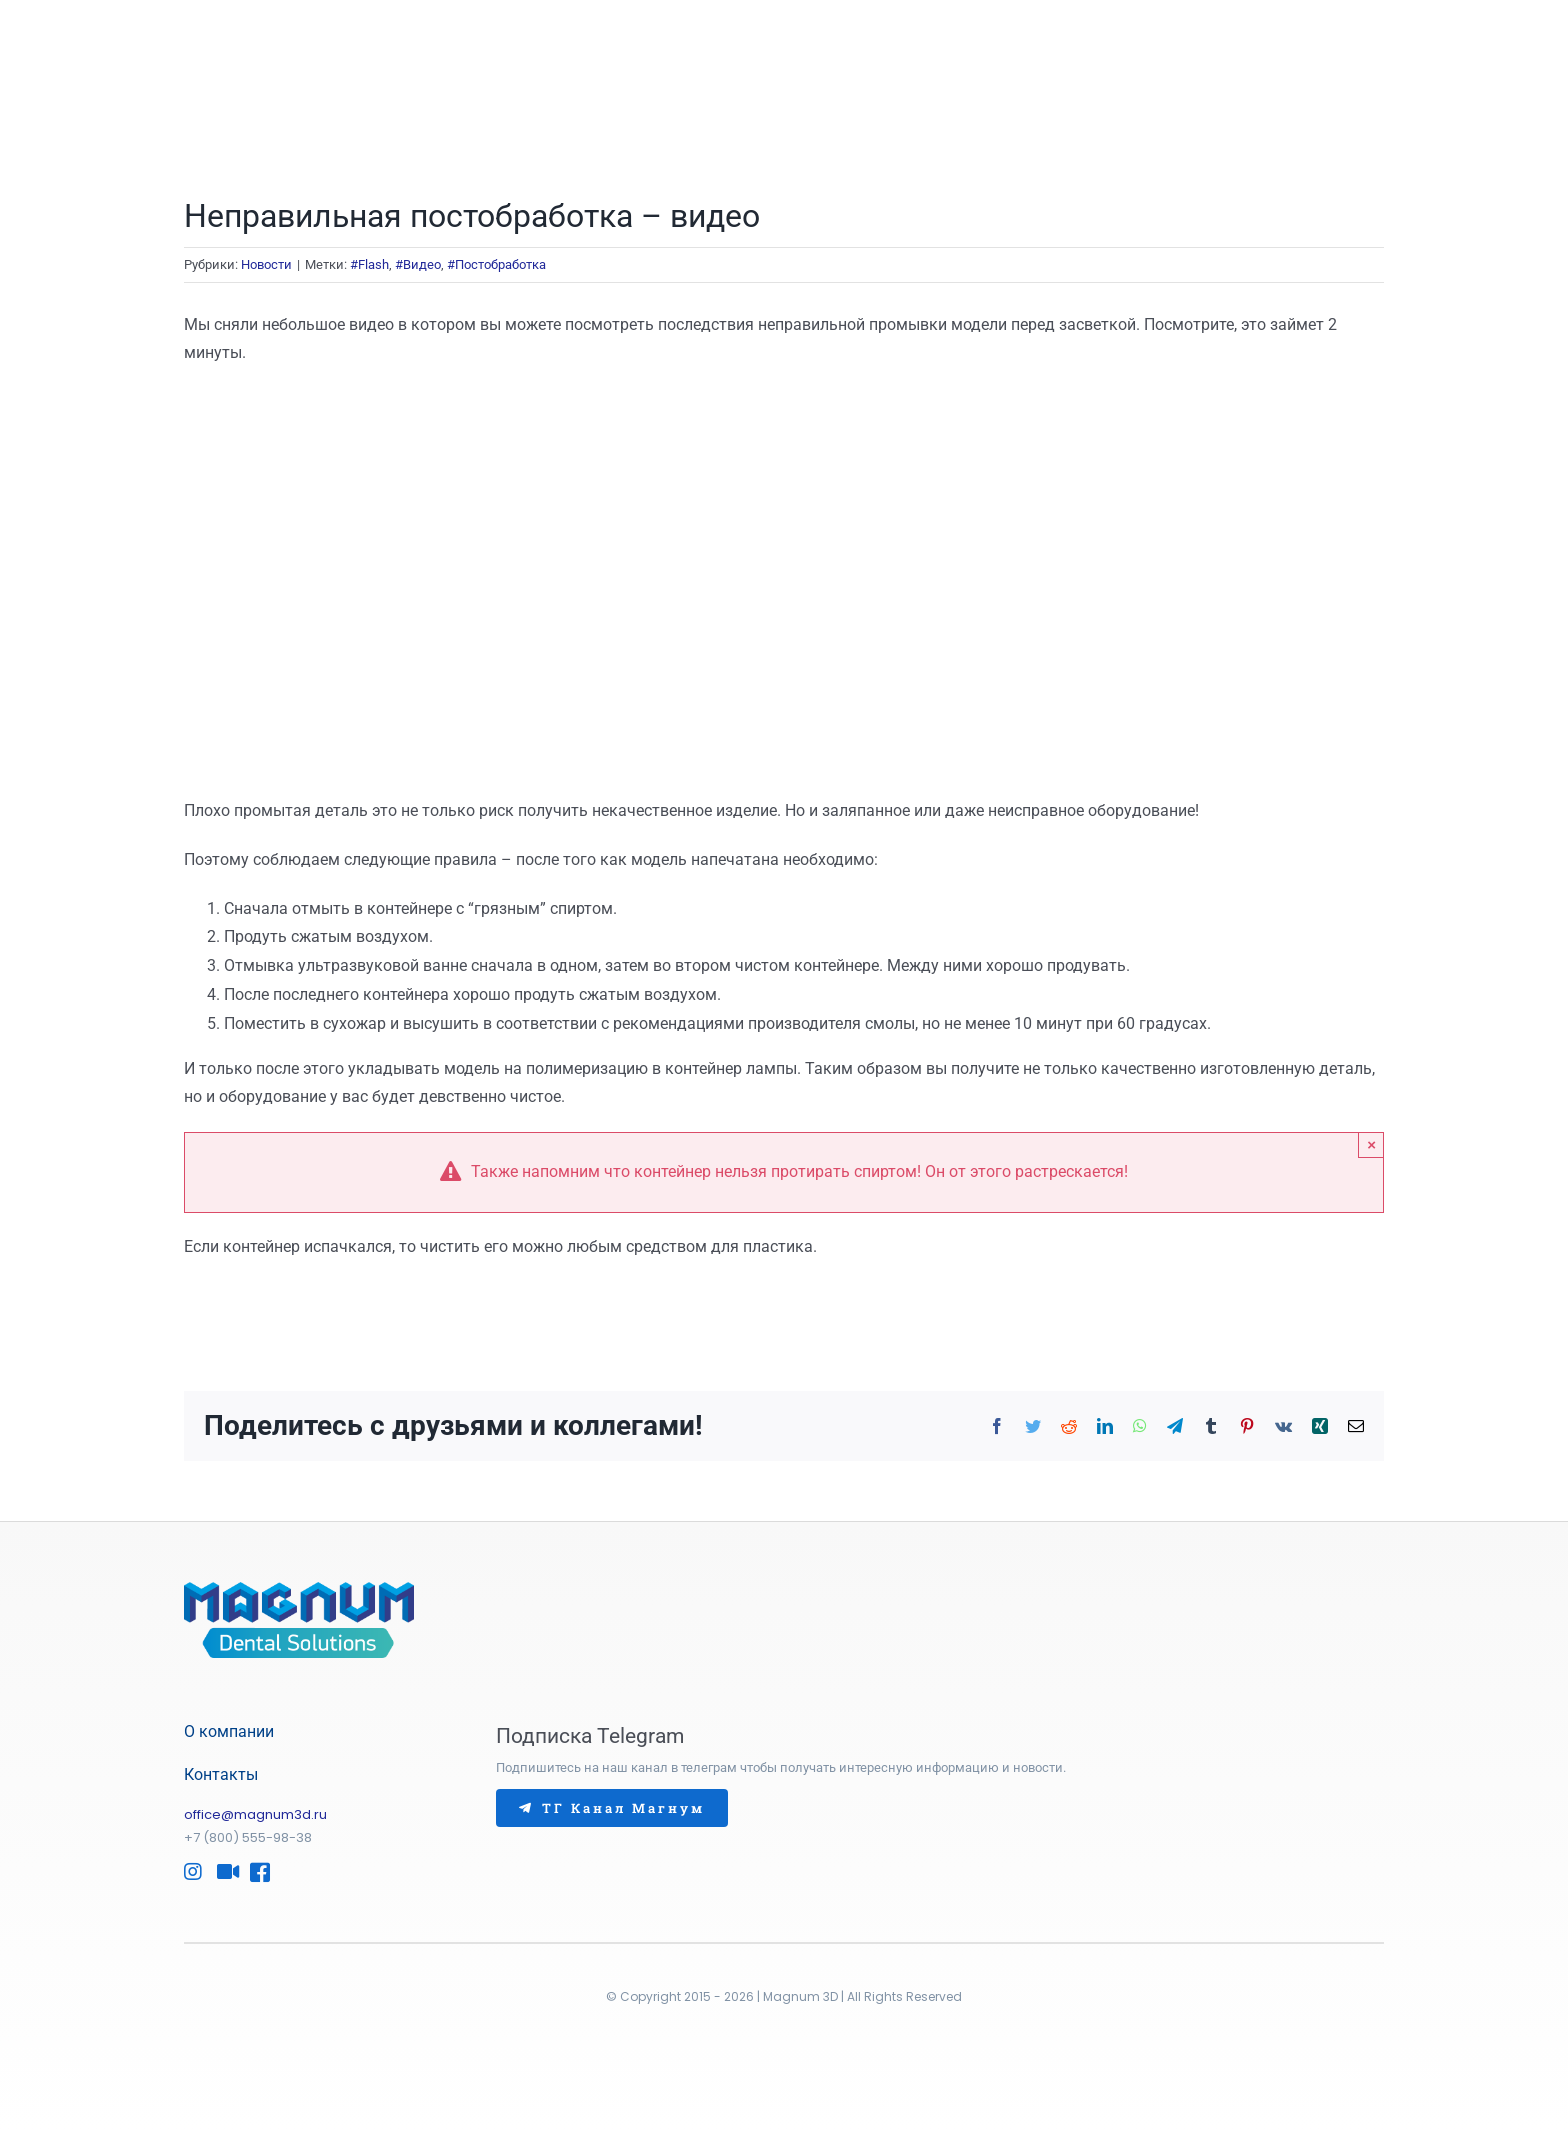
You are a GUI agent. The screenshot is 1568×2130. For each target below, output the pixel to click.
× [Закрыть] (1371, 1144)
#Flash (369, 264)
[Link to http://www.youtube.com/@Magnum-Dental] (223, 1872)
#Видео (418, 264)
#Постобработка (496, 264)
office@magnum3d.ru (255, 1814)
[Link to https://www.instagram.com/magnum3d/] (190, 1872)
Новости (266, 264)
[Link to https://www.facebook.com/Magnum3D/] (256, 1872)
